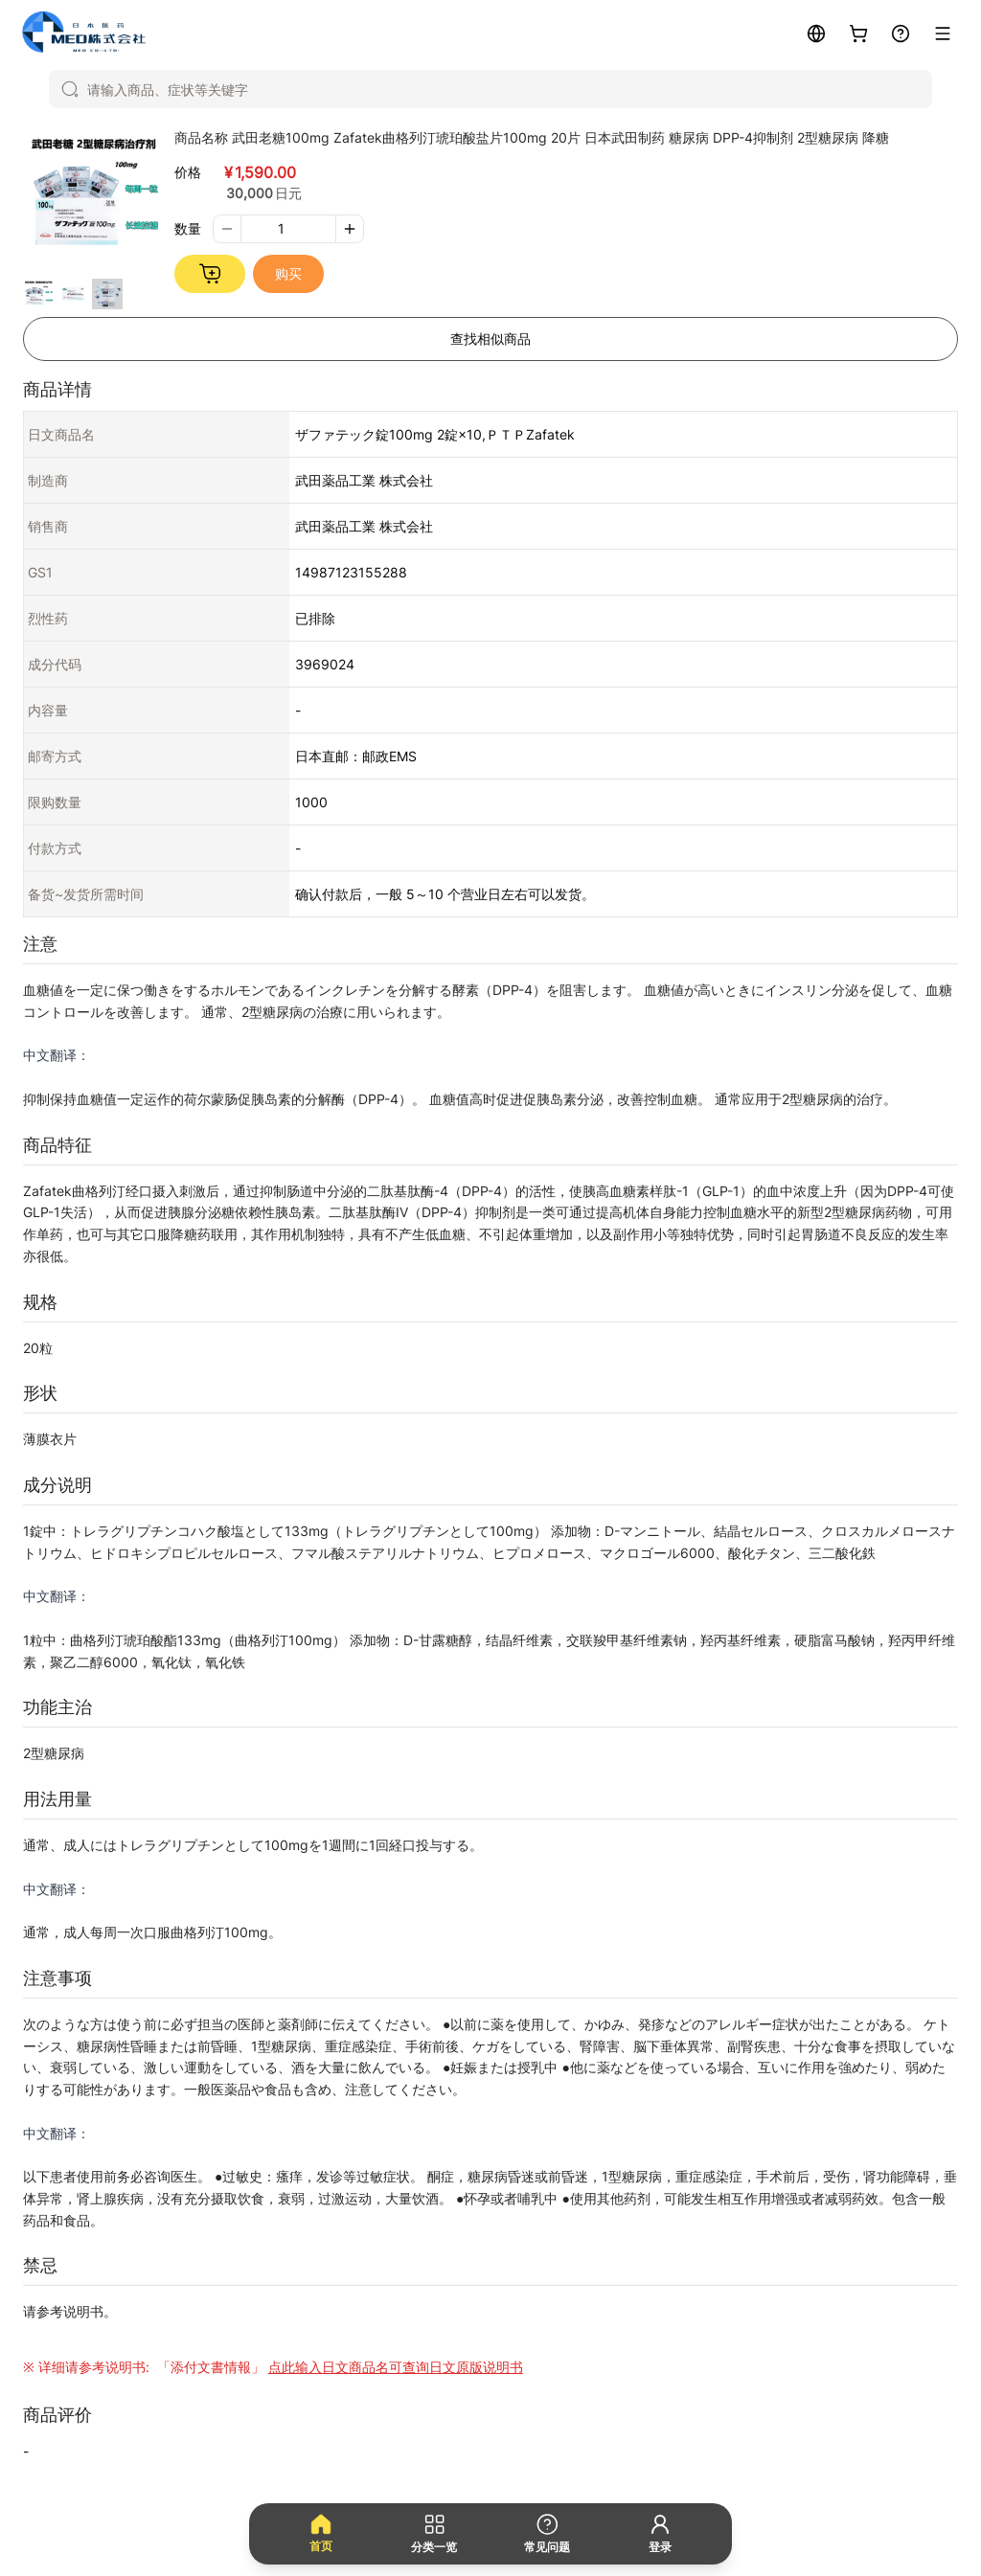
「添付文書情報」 (338, 2367)
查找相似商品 (490, 338)
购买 (288, 273)
